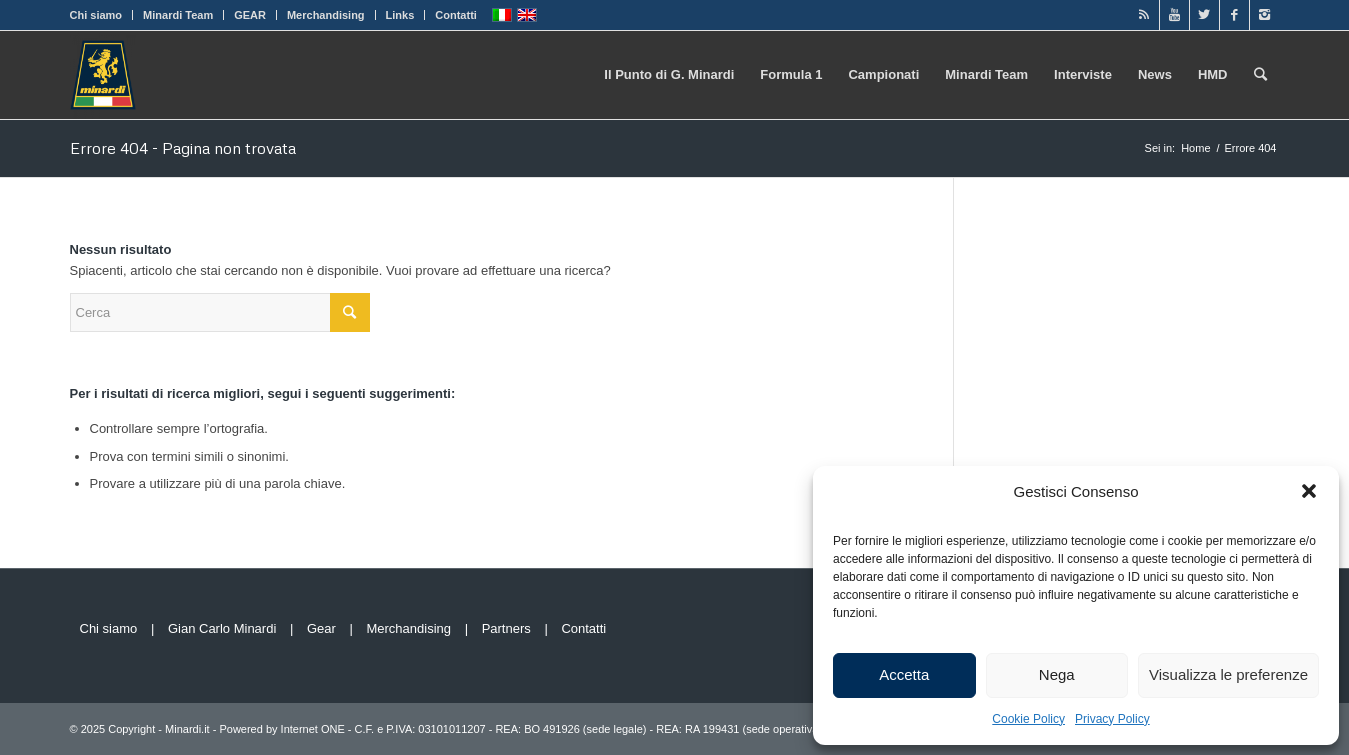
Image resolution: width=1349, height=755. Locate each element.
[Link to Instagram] (1265, 15)
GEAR (250, 15)
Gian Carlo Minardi (222, 628)
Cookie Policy (1028, 719)
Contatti (456, 15)
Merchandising (326, 15)
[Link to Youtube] (1174, 15)
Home (1195, 148)
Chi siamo (96, 15)
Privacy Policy (1112, 719)
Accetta (904, 674)
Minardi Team (178, 15)
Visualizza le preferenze (1228, 674)
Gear (321, 628)
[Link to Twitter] (1204, 15)
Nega (1057, 674)
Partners (506, 628)
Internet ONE (313, 729)
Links (400, 15)
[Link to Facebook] (1234, 15)
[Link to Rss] (1144, 15)
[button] (1309, 491)
